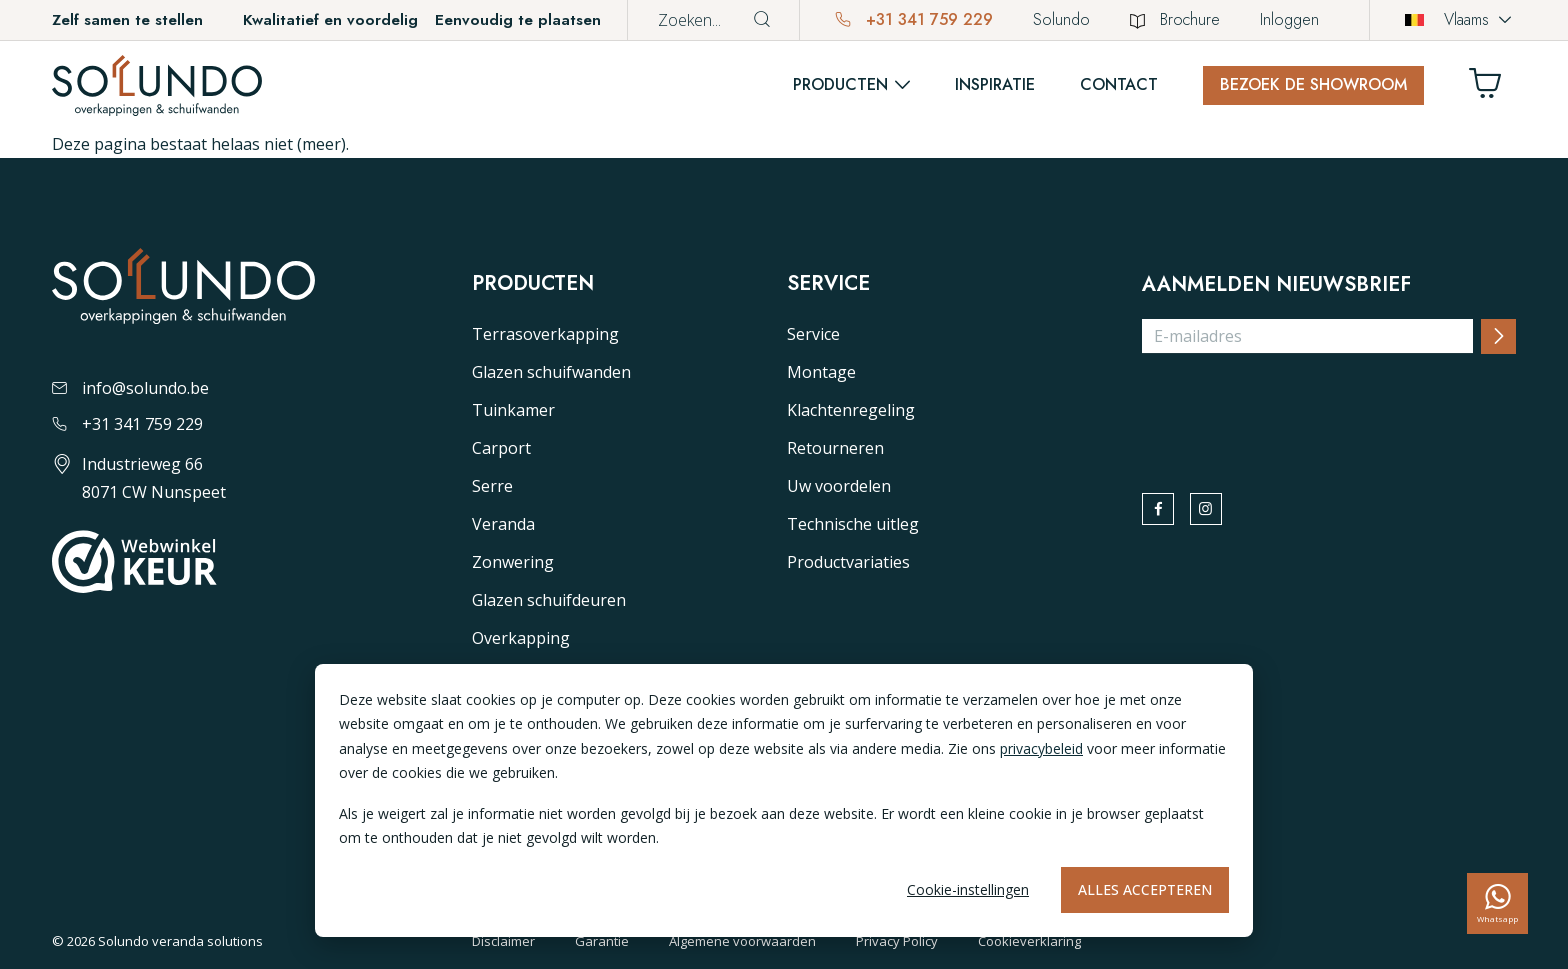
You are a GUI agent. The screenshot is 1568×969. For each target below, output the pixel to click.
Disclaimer (503, 941)
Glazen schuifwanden (551, 372)
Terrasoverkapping (545, 334)
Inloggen (1289, 19)
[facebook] (1163, 514)
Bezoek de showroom (1313, 84)
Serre (492, 486)
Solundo (1061, 19)
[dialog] (784, 800)
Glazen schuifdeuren (549, 600)
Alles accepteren (1145, 889)
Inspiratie (995, 84)
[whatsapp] (1497, 903)
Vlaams (1447, 19)
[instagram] (1221, 514)
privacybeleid (1041, 748)
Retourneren (835, 448)
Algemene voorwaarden (742, 941)
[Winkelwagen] (1493, 88)
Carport (501, 448)
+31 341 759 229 (914, 19)
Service (813, 334)
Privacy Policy (897, 941)
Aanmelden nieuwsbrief (1276, 285)
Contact (1119, 84)
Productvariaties (848, 562)
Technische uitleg (853, 524)
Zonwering (513, 562)
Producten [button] (840, 84)
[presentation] (1294, 409)
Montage (821, 372)
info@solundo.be (130, 388)
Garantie (602, 941)
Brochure (1175, 19)
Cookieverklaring (1029, 941)
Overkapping (521, 638)
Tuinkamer (513, 410)
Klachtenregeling (851, 410)
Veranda (503, 524)
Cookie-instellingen (968, 889)
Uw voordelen (839, 486)
